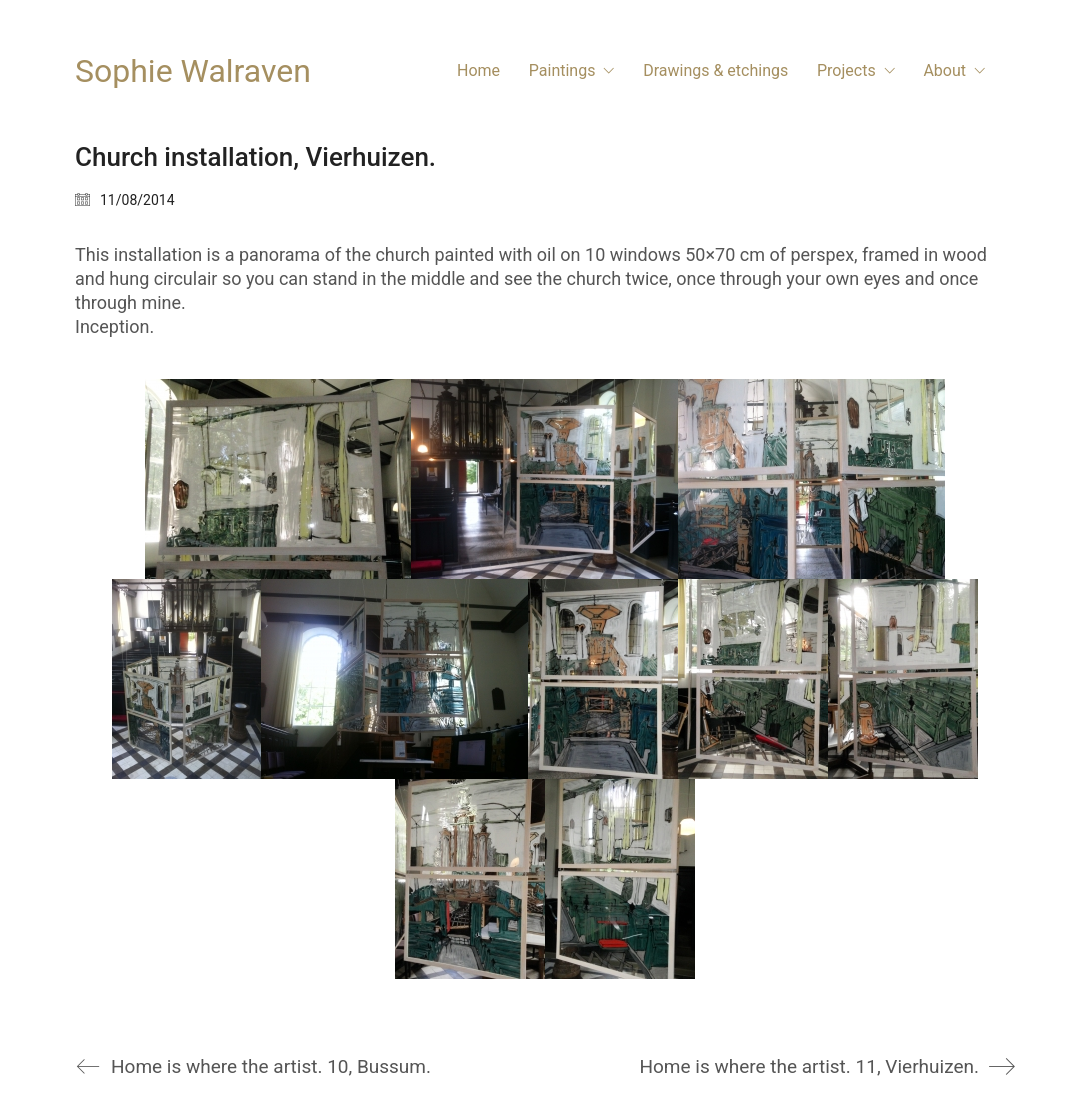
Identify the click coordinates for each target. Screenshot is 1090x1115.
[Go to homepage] (193, 71)
